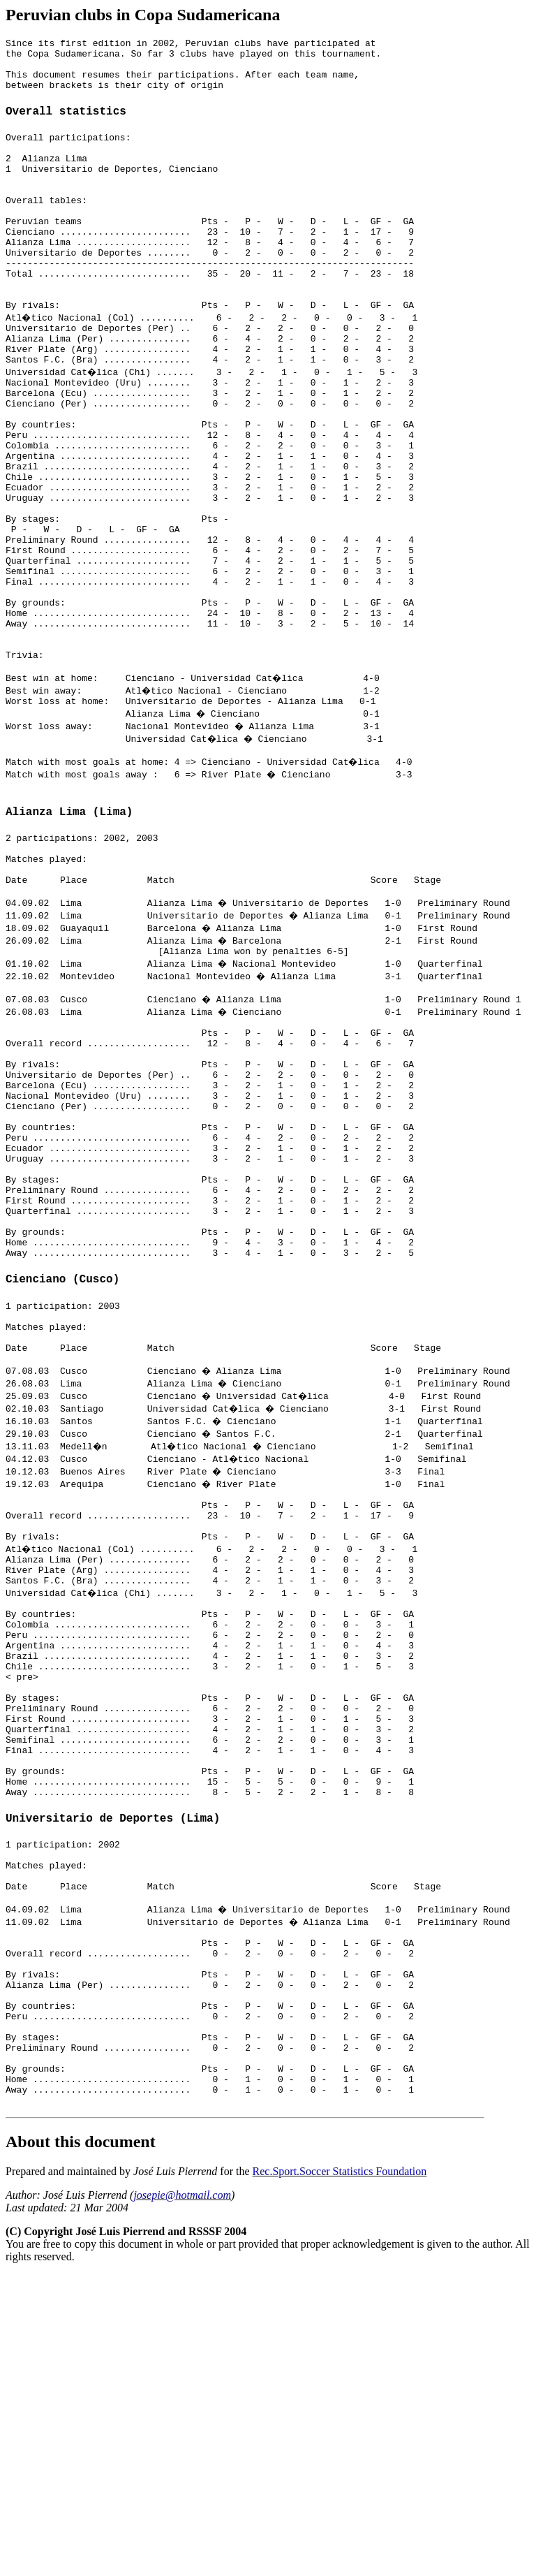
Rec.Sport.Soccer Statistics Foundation (340, 2473)
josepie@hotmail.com (182, 2497)
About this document (81, 2443)
